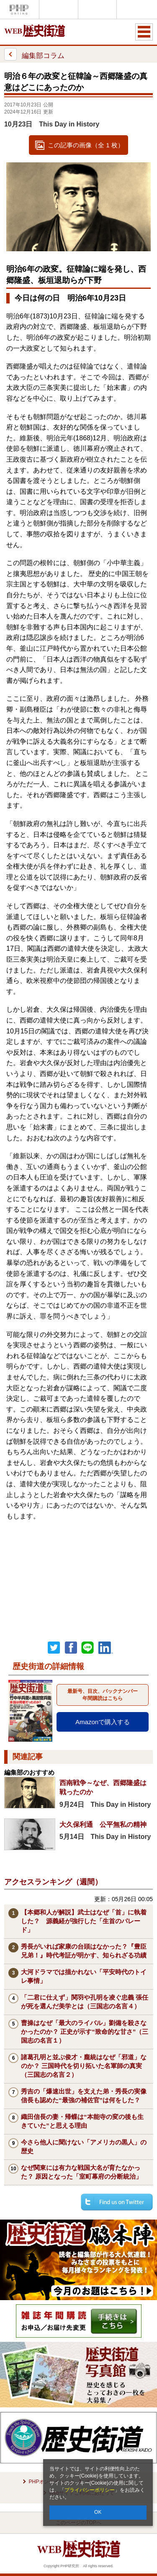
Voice (58, 9)
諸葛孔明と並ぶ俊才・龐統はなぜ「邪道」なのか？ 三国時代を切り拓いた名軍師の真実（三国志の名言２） (84, 2065)
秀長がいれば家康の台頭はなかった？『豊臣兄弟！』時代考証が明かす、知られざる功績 (84, 1951)
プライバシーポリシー (89, 2490)
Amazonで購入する (102, 1721)
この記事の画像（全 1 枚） (86, 145)
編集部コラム (34, 54)
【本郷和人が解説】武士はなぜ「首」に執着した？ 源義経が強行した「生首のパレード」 (84, 1921)
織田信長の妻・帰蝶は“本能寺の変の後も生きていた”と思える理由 (82, 2121)
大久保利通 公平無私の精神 (103, 1824)
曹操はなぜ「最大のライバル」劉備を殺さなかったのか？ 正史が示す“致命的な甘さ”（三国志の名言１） (84, 2031)
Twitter (54, 1648)
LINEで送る (87, 1648)
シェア (70, 1648)
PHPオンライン (19, 9)
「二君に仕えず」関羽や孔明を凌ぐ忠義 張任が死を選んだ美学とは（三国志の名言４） (84, 2002)
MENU (144, 32)
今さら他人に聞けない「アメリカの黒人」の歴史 (84, 2146)
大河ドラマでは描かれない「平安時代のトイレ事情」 (84, 1976)
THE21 (97, 9)
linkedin (106, 1648)
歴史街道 (136, 9)
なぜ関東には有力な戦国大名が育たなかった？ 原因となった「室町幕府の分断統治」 (81, 2172)
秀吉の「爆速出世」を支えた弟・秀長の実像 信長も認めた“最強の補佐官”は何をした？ (87, 2096)
